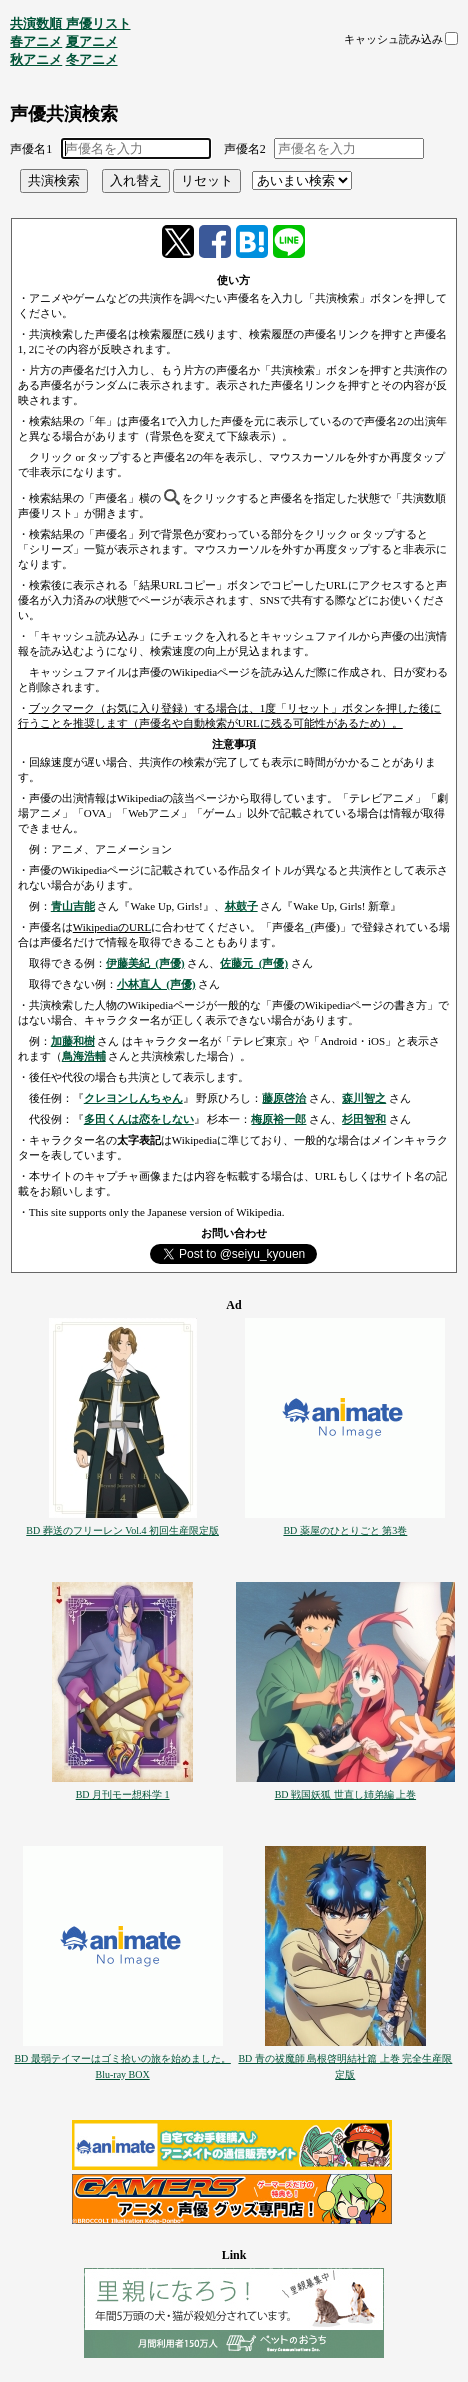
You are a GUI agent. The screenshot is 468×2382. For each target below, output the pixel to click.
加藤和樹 (73, 1041)
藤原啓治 (284, 1098)
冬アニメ (92, 59)
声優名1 (31, 149)
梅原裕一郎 (278, 1119)
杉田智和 (364, 1119)
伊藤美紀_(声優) (145, 963)
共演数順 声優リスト (70, 23)
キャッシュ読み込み (393, 39)
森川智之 (364, 1098)
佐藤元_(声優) (254, 963)
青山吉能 (73, 906)
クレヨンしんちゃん (133, 1098)
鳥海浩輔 (84, 1056)
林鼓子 (241, 906)
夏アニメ (92, 41)
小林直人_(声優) (156, 984)
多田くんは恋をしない (139, 1119)
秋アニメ (36, 59)
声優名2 (245, 149)
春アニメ (36, 41)
